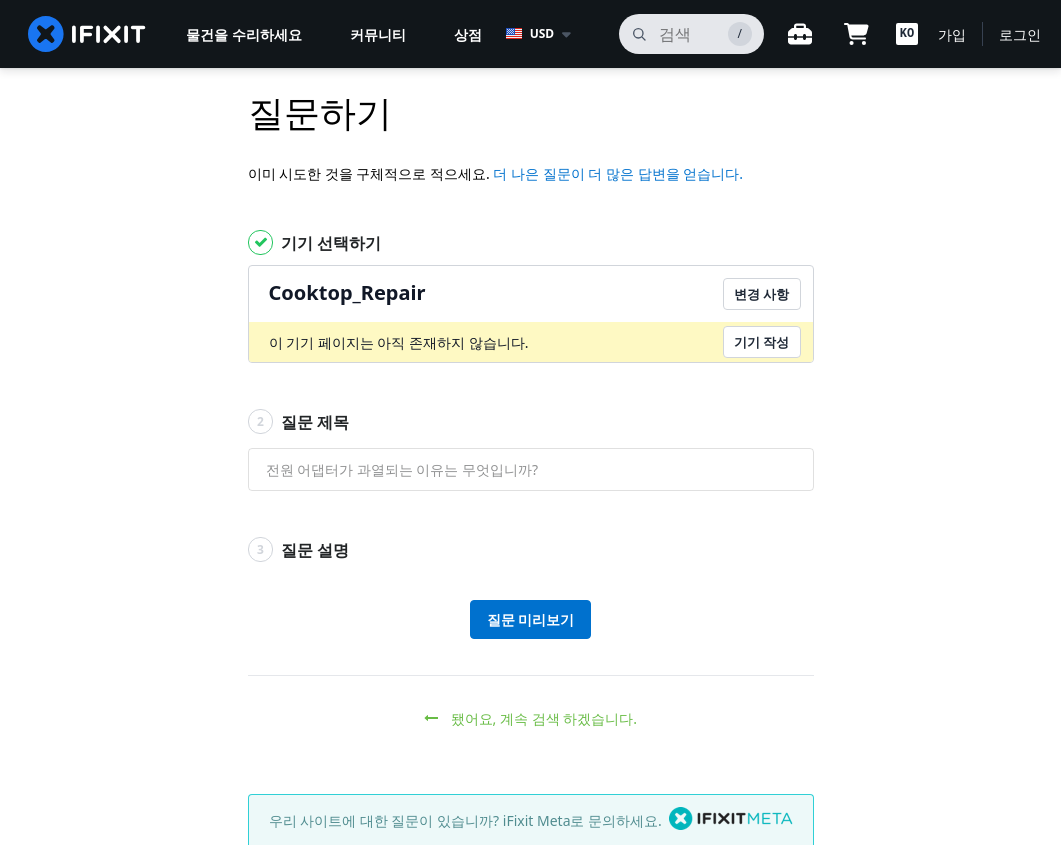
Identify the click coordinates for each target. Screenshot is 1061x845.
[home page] (87, 34)
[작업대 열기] (800, 34)
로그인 (1020, 34)
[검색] (691, 34)
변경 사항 (761, 294)
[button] (907, 34)
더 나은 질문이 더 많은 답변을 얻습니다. (618, 173)
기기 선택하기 (314, 242)
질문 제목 (298, 421)
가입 (952, 34)
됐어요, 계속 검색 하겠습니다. (530, 718)
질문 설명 (298, 549)
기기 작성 (761, 342)
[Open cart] (856, 34)
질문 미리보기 (531, 619)
